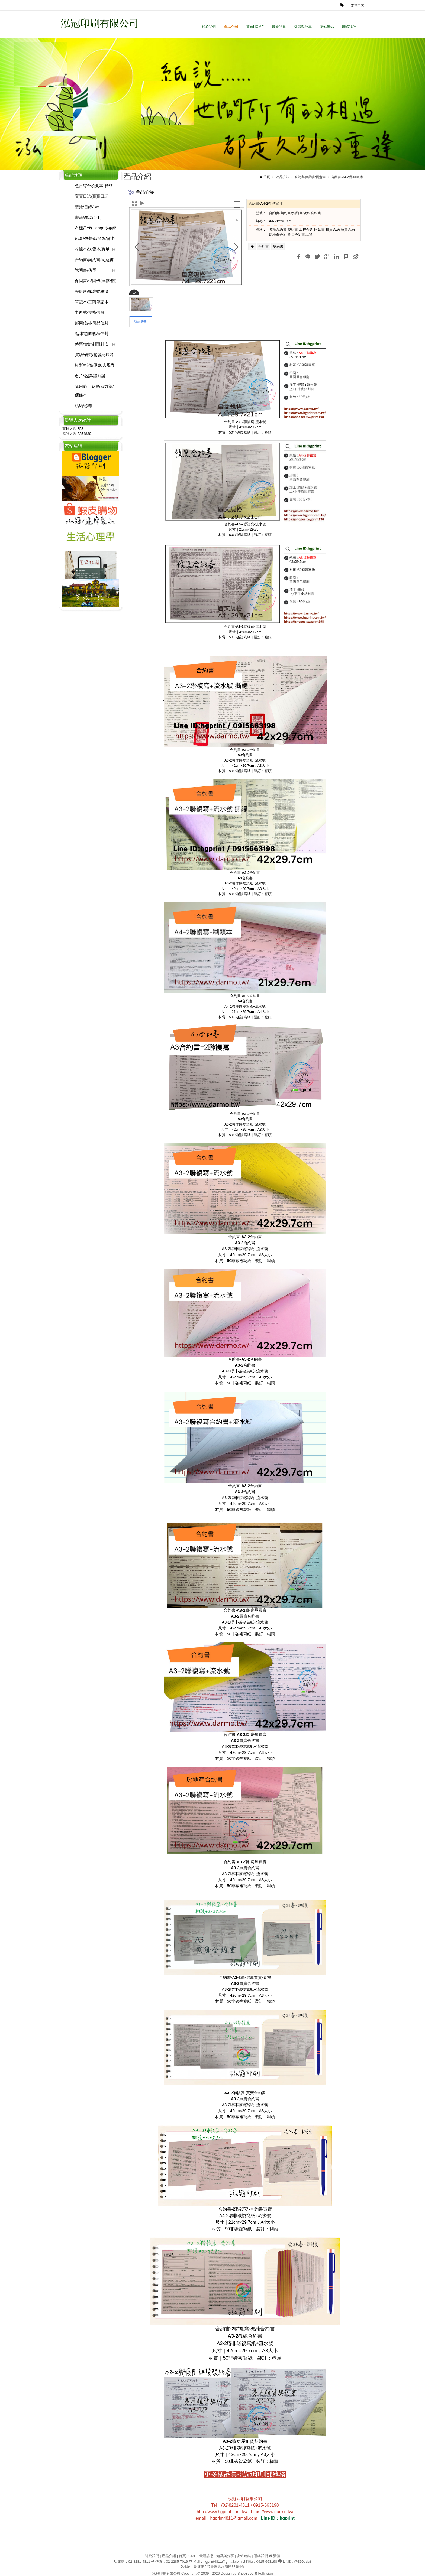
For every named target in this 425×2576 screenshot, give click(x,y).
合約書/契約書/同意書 (94, 259)
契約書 (278, 247)
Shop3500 (245, 2573)
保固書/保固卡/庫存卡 (94, 280)
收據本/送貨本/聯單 (92, 249)
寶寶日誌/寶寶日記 (91, 196)
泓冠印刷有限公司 (100, 23)
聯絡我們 (349, 27)
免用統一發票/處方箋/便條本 (94, 390)
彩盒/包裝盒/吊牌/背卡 (95, 238)
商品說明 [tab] (141, 322)
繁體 (276, 2556)
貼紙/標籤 (83, 405)
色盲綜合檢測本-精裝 (94, 185)
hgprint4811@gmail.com (222, 2561)
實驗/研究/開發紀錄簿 (94, 354)
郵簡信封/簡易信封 (91, 323)
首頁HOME (255, 27)
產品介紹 (231, 27)
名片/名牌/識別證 (90, 375)
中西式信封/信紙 (89, 312)
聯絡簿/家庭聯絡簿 (91, 291)
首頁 (266, 177)
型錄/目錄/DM (87, 206)
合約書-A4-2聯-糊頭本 (347, 177)
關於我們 (209, 27)
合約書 (263, 247)
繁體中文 (357, 5)
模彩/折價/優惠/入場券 (95, 365)
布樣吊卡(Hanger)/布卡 (95, 228)
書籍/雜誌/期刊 (88, 217)
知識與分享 (303, 27)
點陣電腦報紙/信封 (91, 333)
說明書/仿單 (85, 270)
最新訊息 (279, 27)
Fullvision (265, 2573)
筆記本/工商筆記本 (91, 302)
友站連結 (327, 27)
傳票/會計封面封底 (91, 344)
